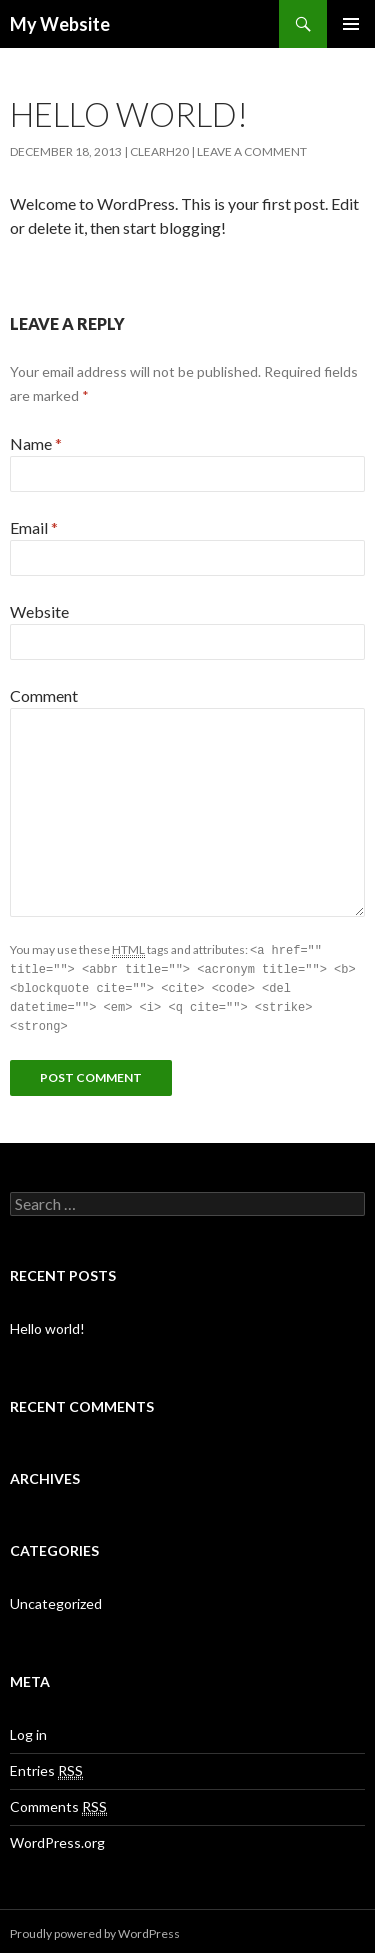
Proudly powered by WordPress (95, 1928)
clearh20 (159, 151)
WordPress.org (57, 1837)
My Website (60, 24)
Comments (58, 1802)
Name (36, 443)
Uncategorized (56, 1598)
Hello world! (47, 1323)
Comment (44, 695)
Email (34, 527)
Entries (46, 1766)
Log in (28, 1729)
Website (39, 611)
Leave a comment (252, 151)
